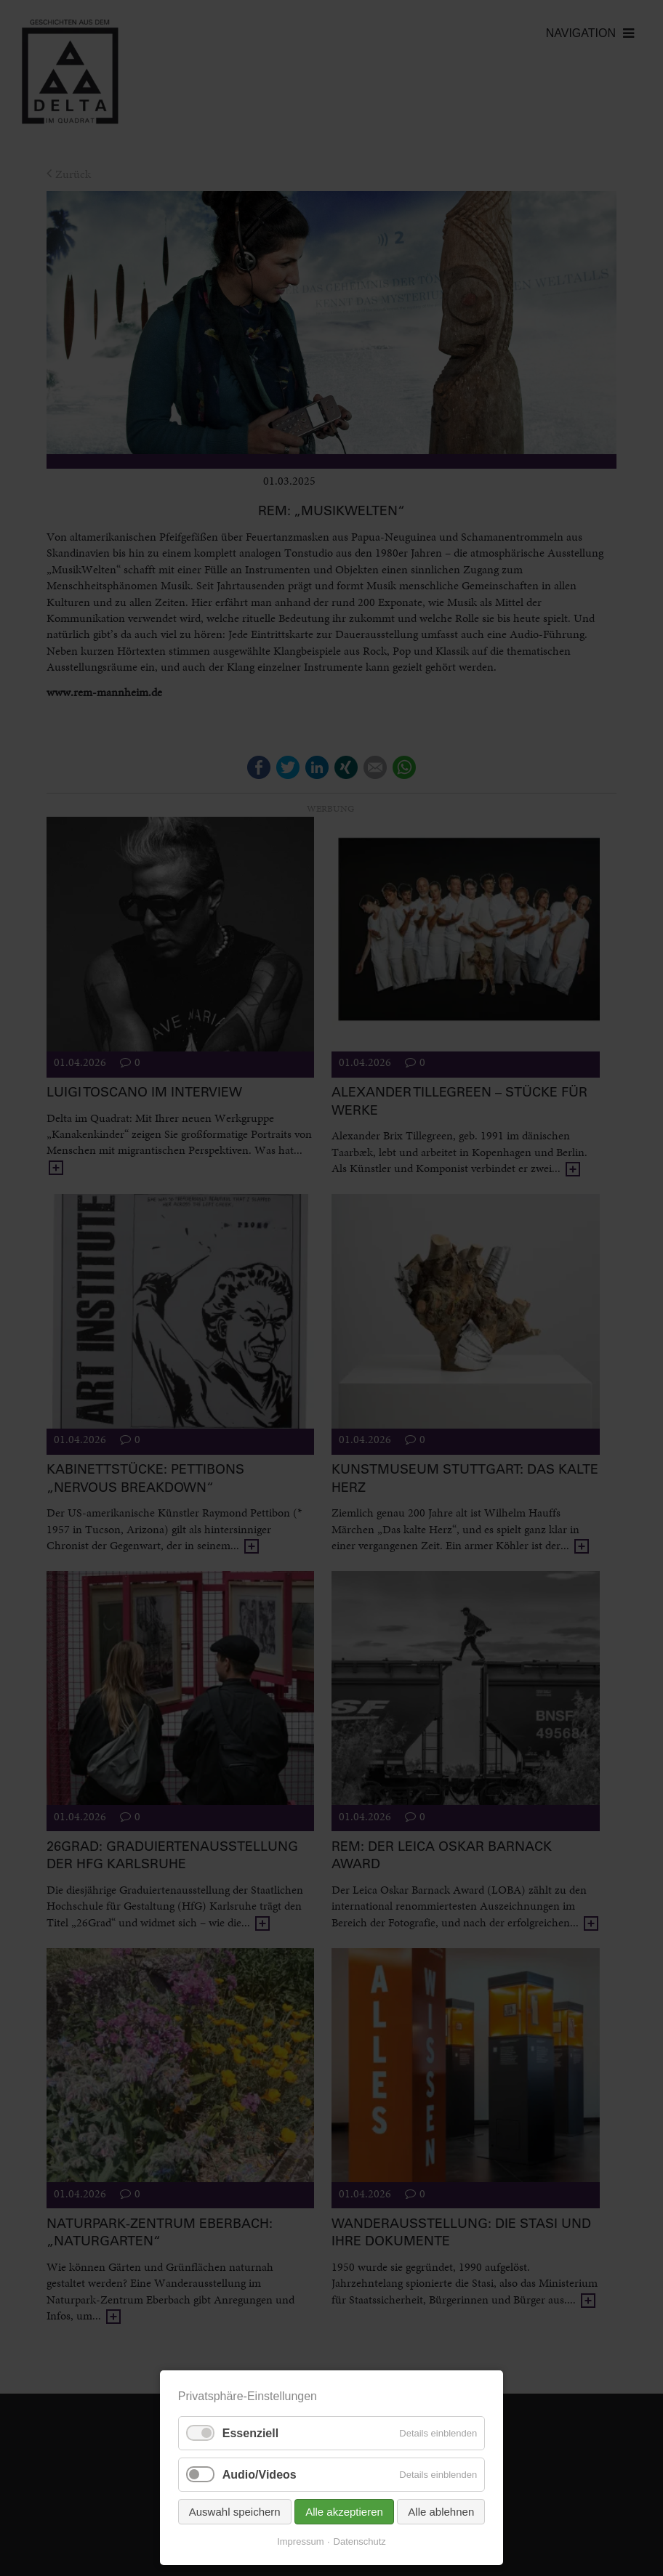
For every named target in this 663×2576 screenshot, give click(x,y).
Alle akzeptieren (344, 2512)
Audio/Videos (259, 2474)
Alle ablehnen (441, 2512)
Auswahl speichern (235, 2512)
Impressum (300, 2541)
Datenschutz (360, 2541)
